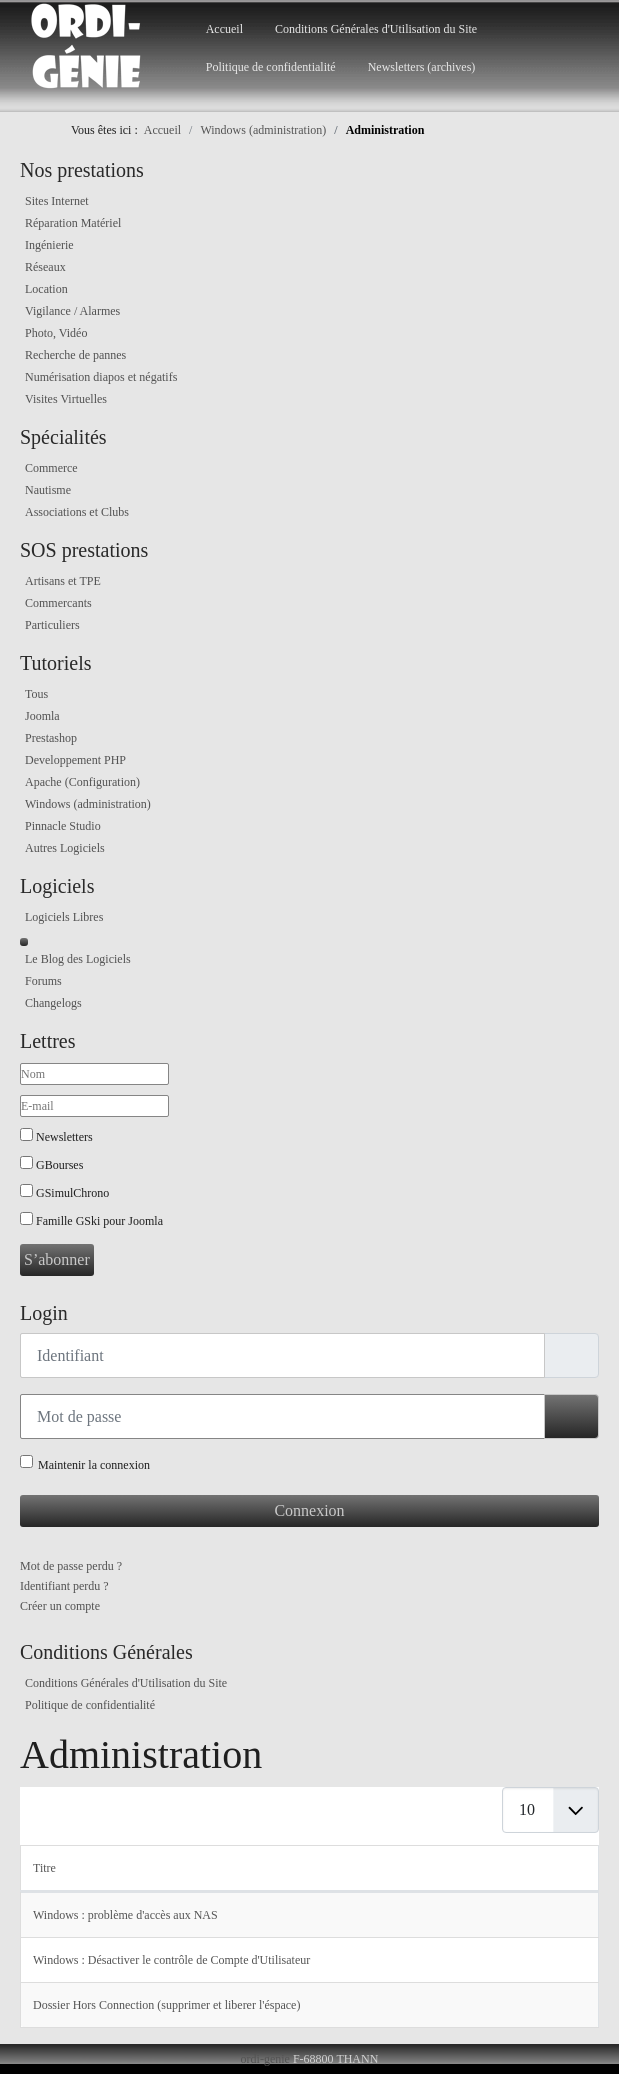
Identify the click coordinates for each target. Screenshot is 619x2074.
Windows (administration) (88, 804)
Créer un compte (60, 1606)
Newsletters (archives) (422, 67)
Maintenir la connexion (94, 1465)
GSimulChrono (72, 1193)
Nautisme (48, 490)
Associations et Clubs (77, 512)
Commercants (58, 603)
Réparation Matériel (73, 223)
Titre (44, 1868)
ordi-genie (265, 2059)
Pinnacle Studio (63, 826)
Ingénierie (49, 245)
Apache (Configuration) (82, 782)
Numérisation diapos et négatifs (101, 377)
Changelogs (53, 1003)
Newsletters (64, 1137)
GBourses (59, 1165)
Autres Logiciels (65, 848)
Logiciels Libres (64, 917)
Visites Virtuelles (66, 399)
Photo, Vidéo (56, 333)
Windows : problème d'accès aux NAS (125, 1915)
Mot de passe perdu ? (71, 1566)
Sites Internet (57, 201)
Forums (43, 981)
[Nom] (94, 1074)
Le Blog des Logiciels (78, 959)
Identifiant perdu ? (64, 1586)
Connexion (309, 1510)
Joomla (42, 716)
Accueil (224, 29)
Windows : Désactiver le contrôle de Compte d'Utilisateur (171, 1960)
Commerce (51, 468)
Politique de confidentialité (271, 67)
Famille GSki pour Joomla (99, 1221)
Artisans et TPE (63, 581)
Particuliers (52, 625)
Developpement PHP (75, 760)
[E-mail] (94, 1106)
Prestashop (51, 738)
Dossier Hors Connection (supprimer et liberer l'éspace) (166, 2005)
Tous (36, 694)
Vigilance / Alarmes (72, 311)
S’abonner (57, 1259)
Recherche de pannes (75, 355)
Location (46, 289)
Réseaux (45, 267)
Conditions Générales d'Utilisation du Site (376, 29)
